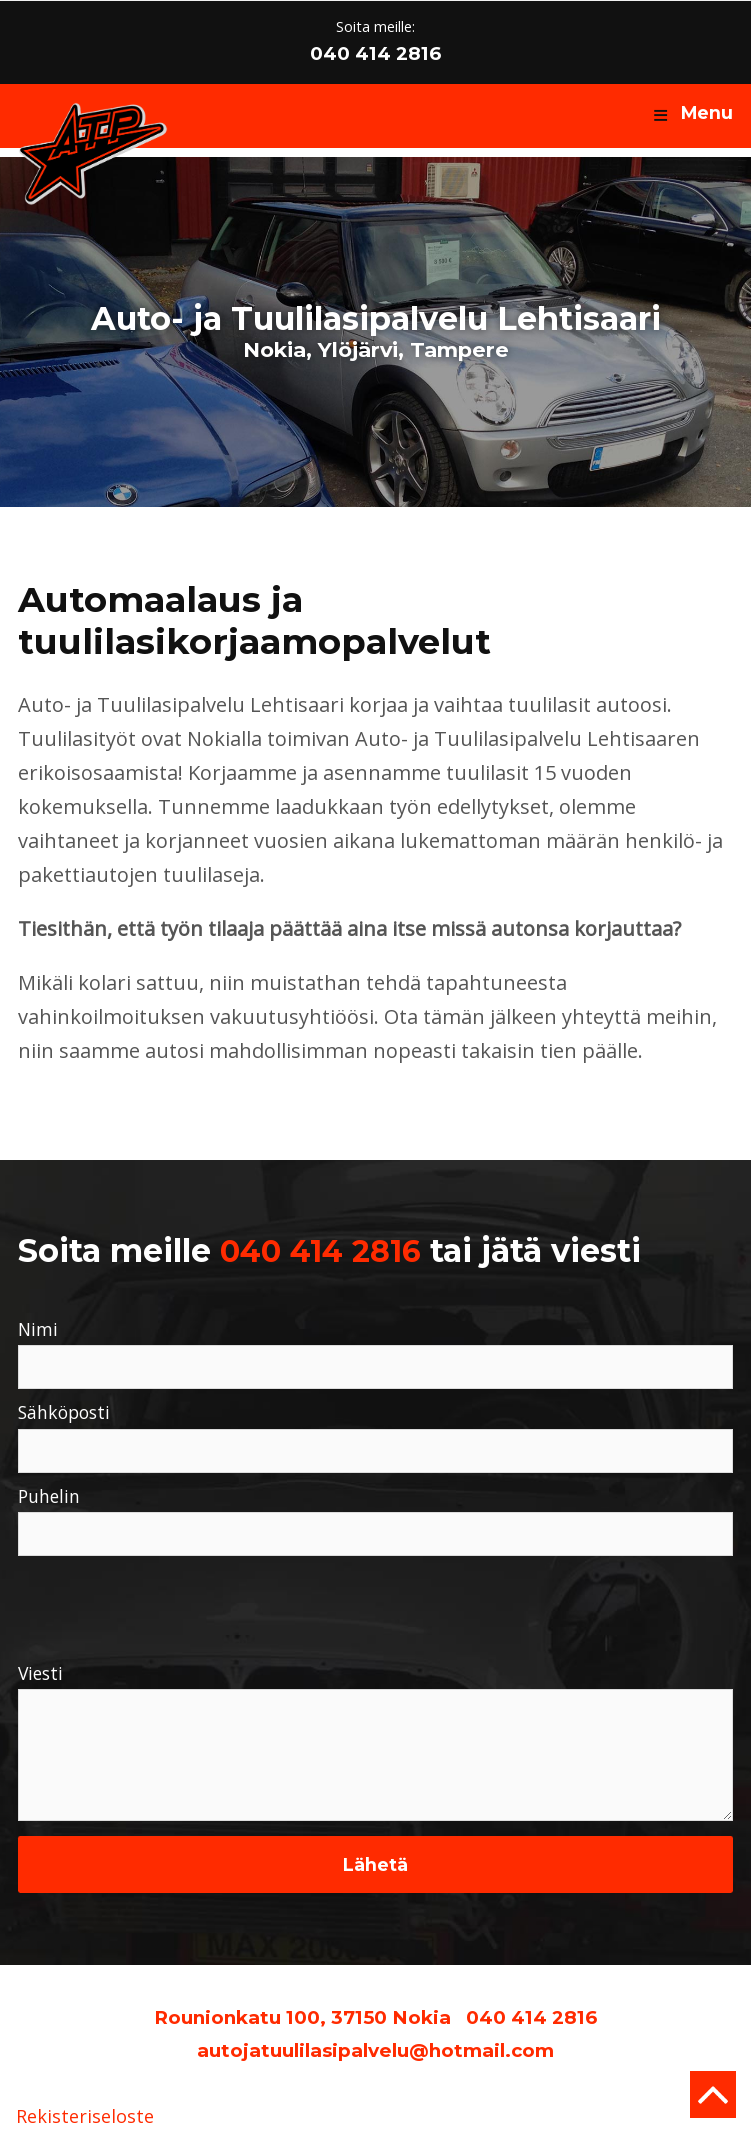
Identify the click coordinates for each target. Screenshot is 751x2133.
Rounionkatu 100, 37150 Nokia (302, 2018)
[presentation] (170, 1604)
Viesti (40, 1674)
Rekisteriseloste (85, 2117)
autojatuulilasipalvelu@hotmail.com (376, 2050)
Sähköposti (64, 1413)
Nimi (38, 1330)
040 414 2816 (376, 54)
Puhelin (49, 1497)
